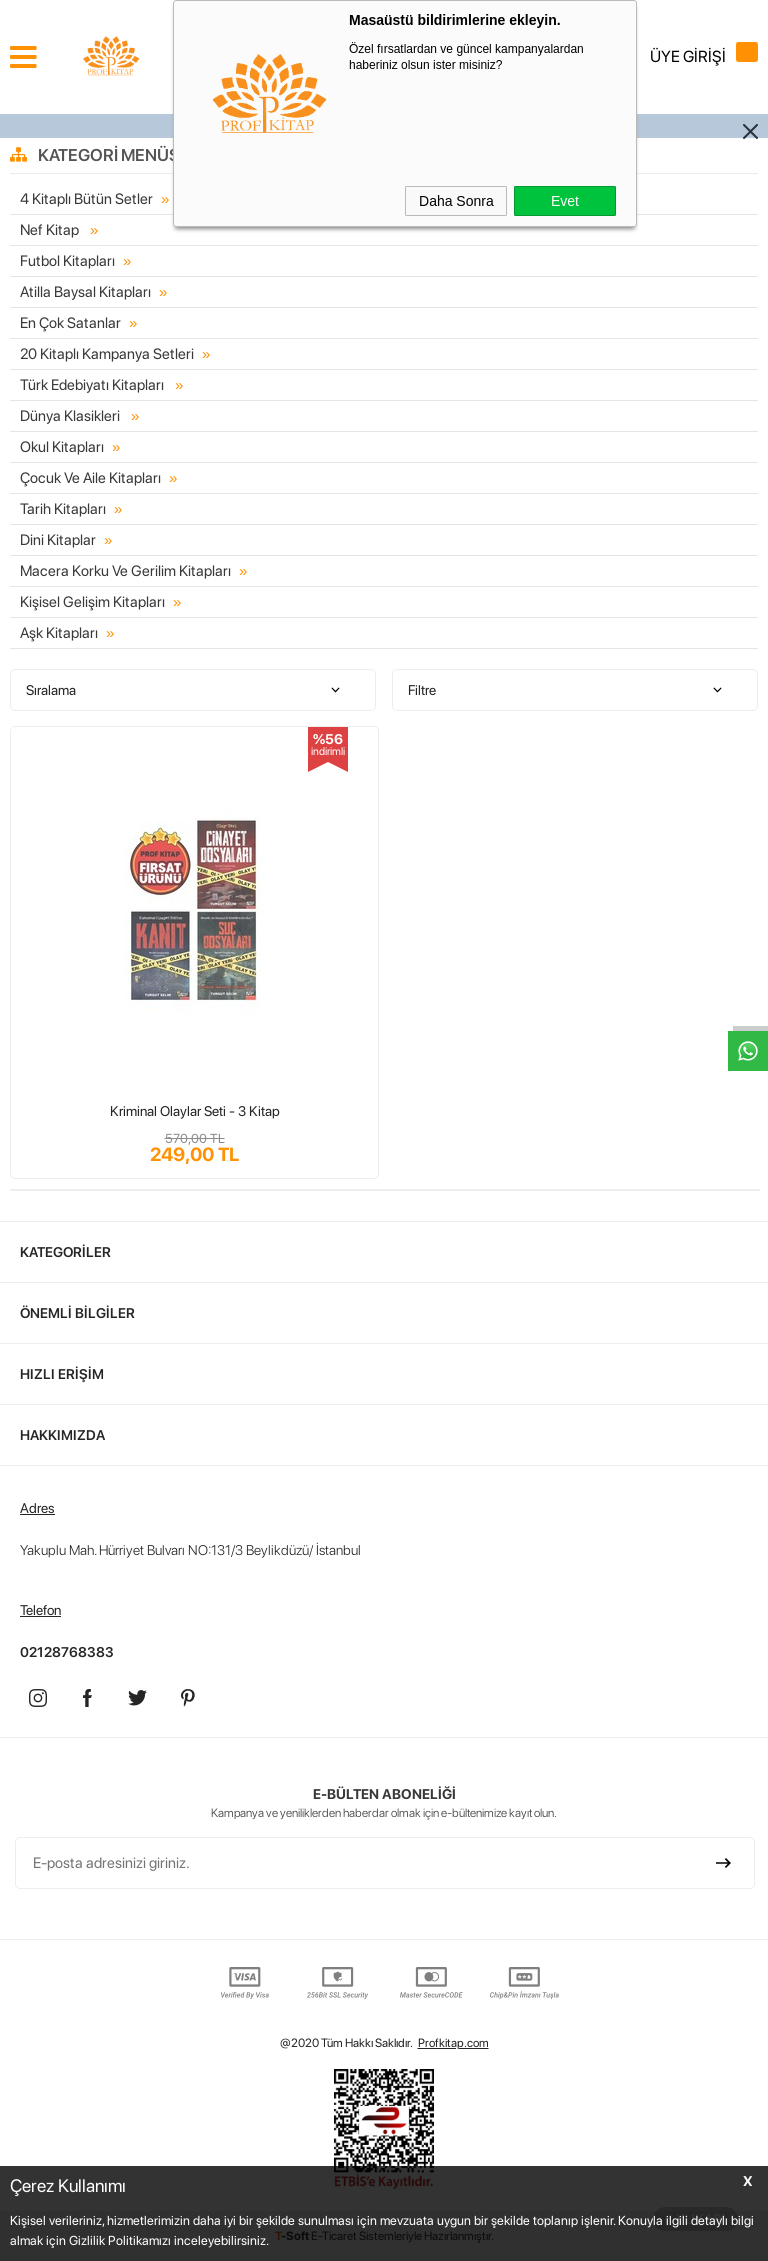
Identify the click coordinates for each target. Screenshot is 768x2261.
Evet (565, 201)
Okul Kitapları (62, 447)
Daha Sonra (456, 201)
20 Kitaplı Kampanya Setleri (107, 354)
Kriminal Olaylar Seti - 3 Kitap (195, 1111)
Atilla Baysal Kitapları (85, 292)
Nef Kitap (51, 230)
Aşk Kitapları (59, 633)
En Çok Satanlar (70, 323)
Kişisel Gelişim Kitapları (92, 602)
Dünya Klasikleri (71, 416)
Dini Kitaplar (58, 540)
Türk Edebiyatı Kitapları (93, 385)
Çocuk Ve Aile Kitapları (90, 478)
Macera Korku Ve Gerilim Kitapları (125, 571)
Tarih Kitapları (63, 509)
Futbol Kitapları (67, 261)
